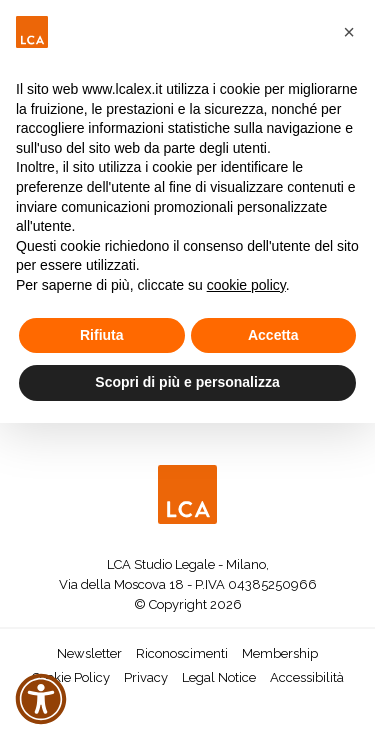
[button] (349, 32)
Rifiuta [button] (102, 335)
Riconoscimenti (182, 653)
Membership (280, 653)
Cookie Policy (71, 677)
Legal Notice (219, 677)
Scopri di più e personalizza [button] (187, 382)
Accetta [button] (273, 335)
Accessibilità (307, 677)
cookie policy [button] (246, 285)
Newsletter (89, 653)
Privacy (146, 677)
